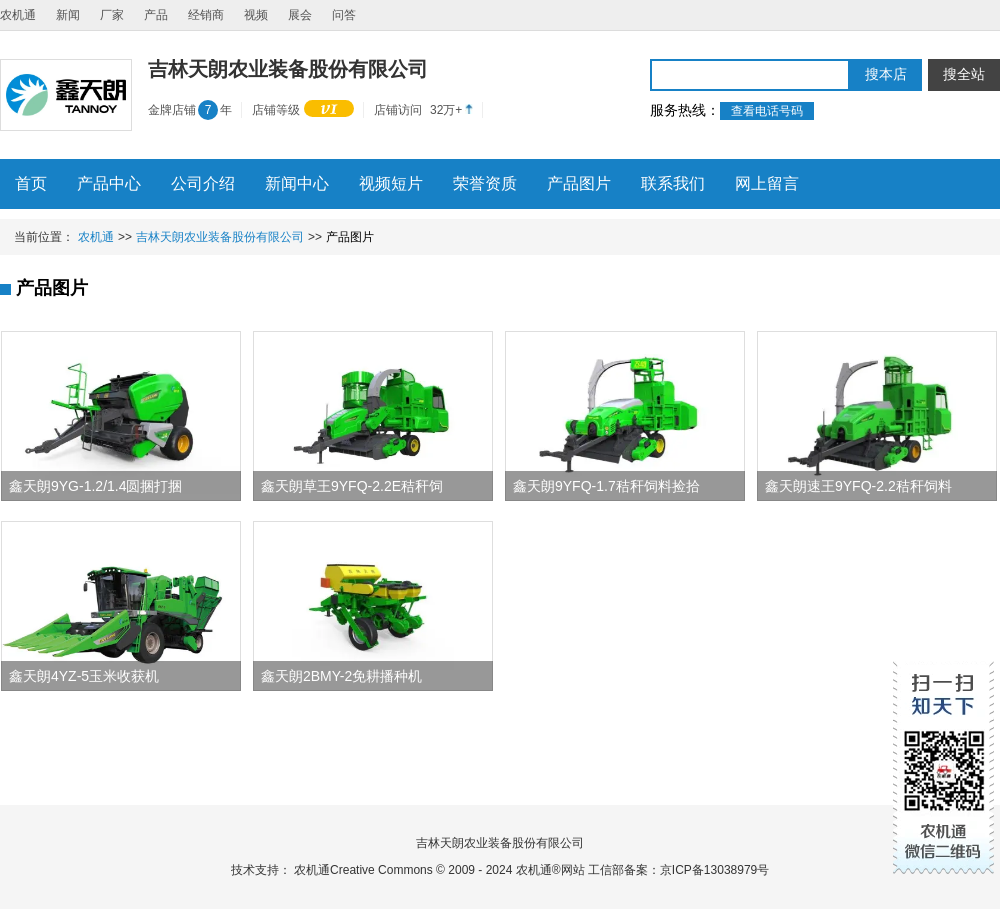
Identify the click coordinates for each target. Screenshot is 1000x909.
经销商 (206, 15)
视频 (256, 15)
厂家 (112, 15)
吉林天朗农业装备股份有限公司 (220, 237)
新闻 (68, 15)
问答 (344, 15)
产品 (156, 15)
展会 (300, 15)
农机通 (18, 15)
